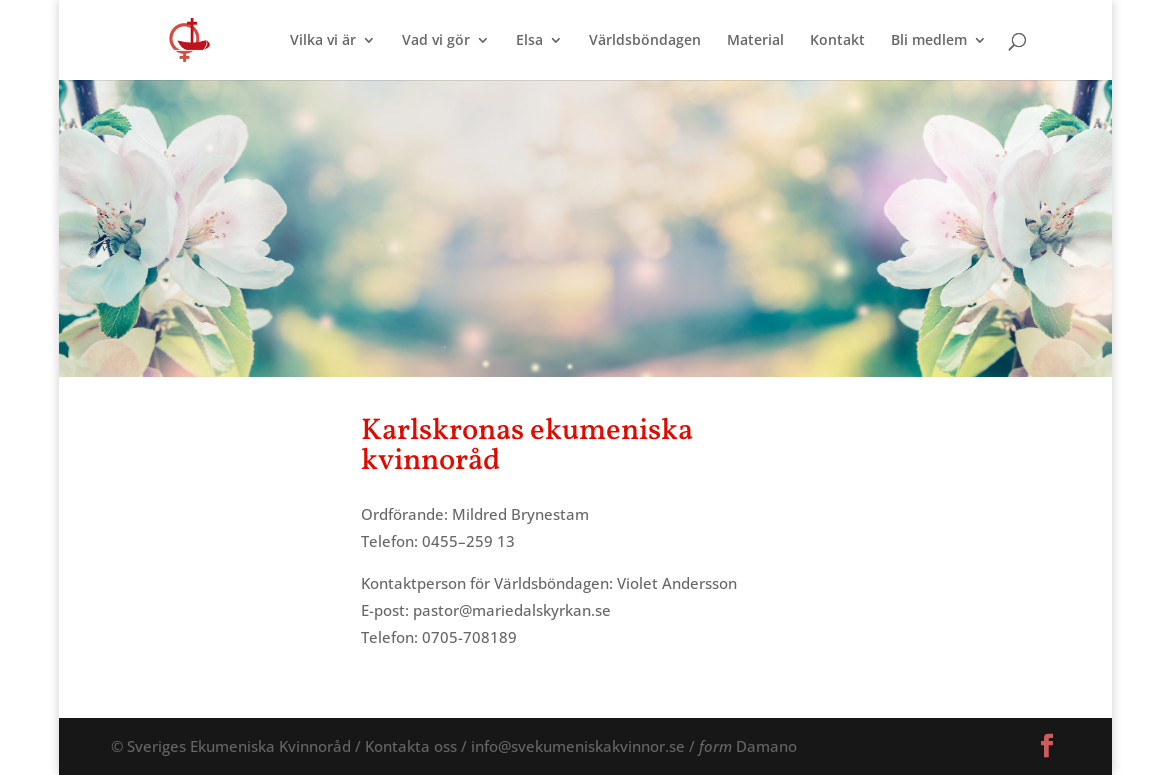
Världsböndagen (645, 41)
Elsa (529, 41)
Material (755, 41)
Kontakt (837, 41)
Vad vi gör (436, 41)
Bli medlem (929, 41)
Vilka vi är (323, 41)
